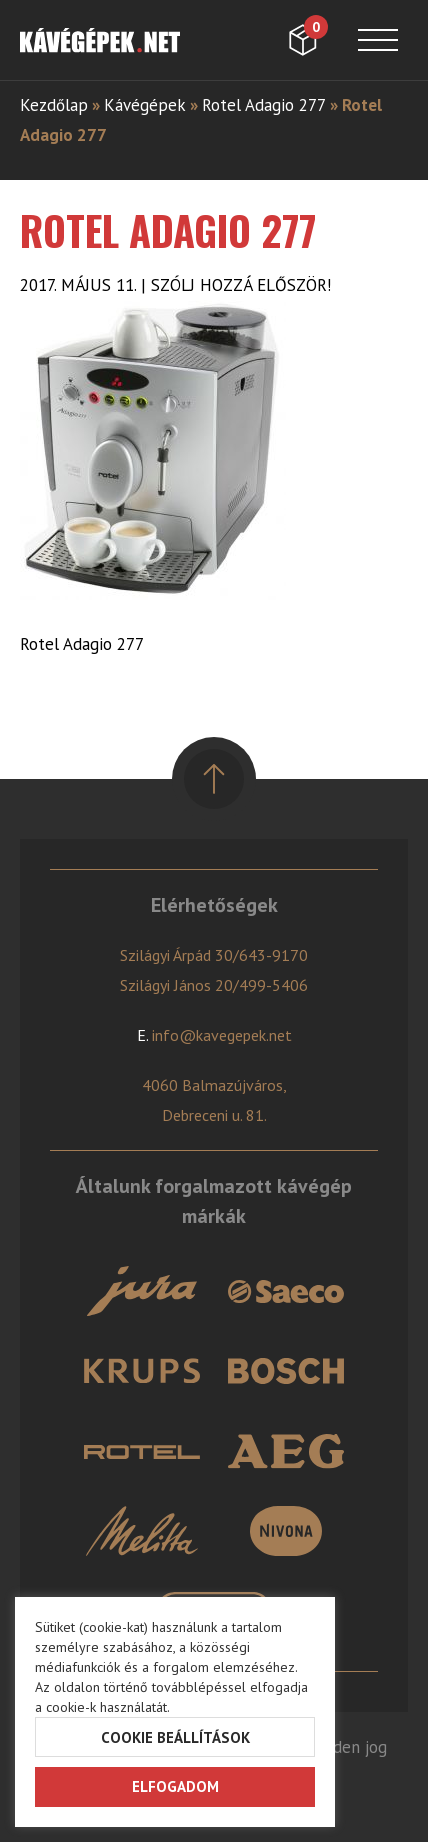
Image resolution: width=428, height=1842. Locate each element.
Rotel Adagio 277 (264, 105)
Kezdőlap (54, 105)
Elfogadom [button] (175, 1786)
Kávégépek (145, 105)
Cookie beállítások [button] (175, 1737)
